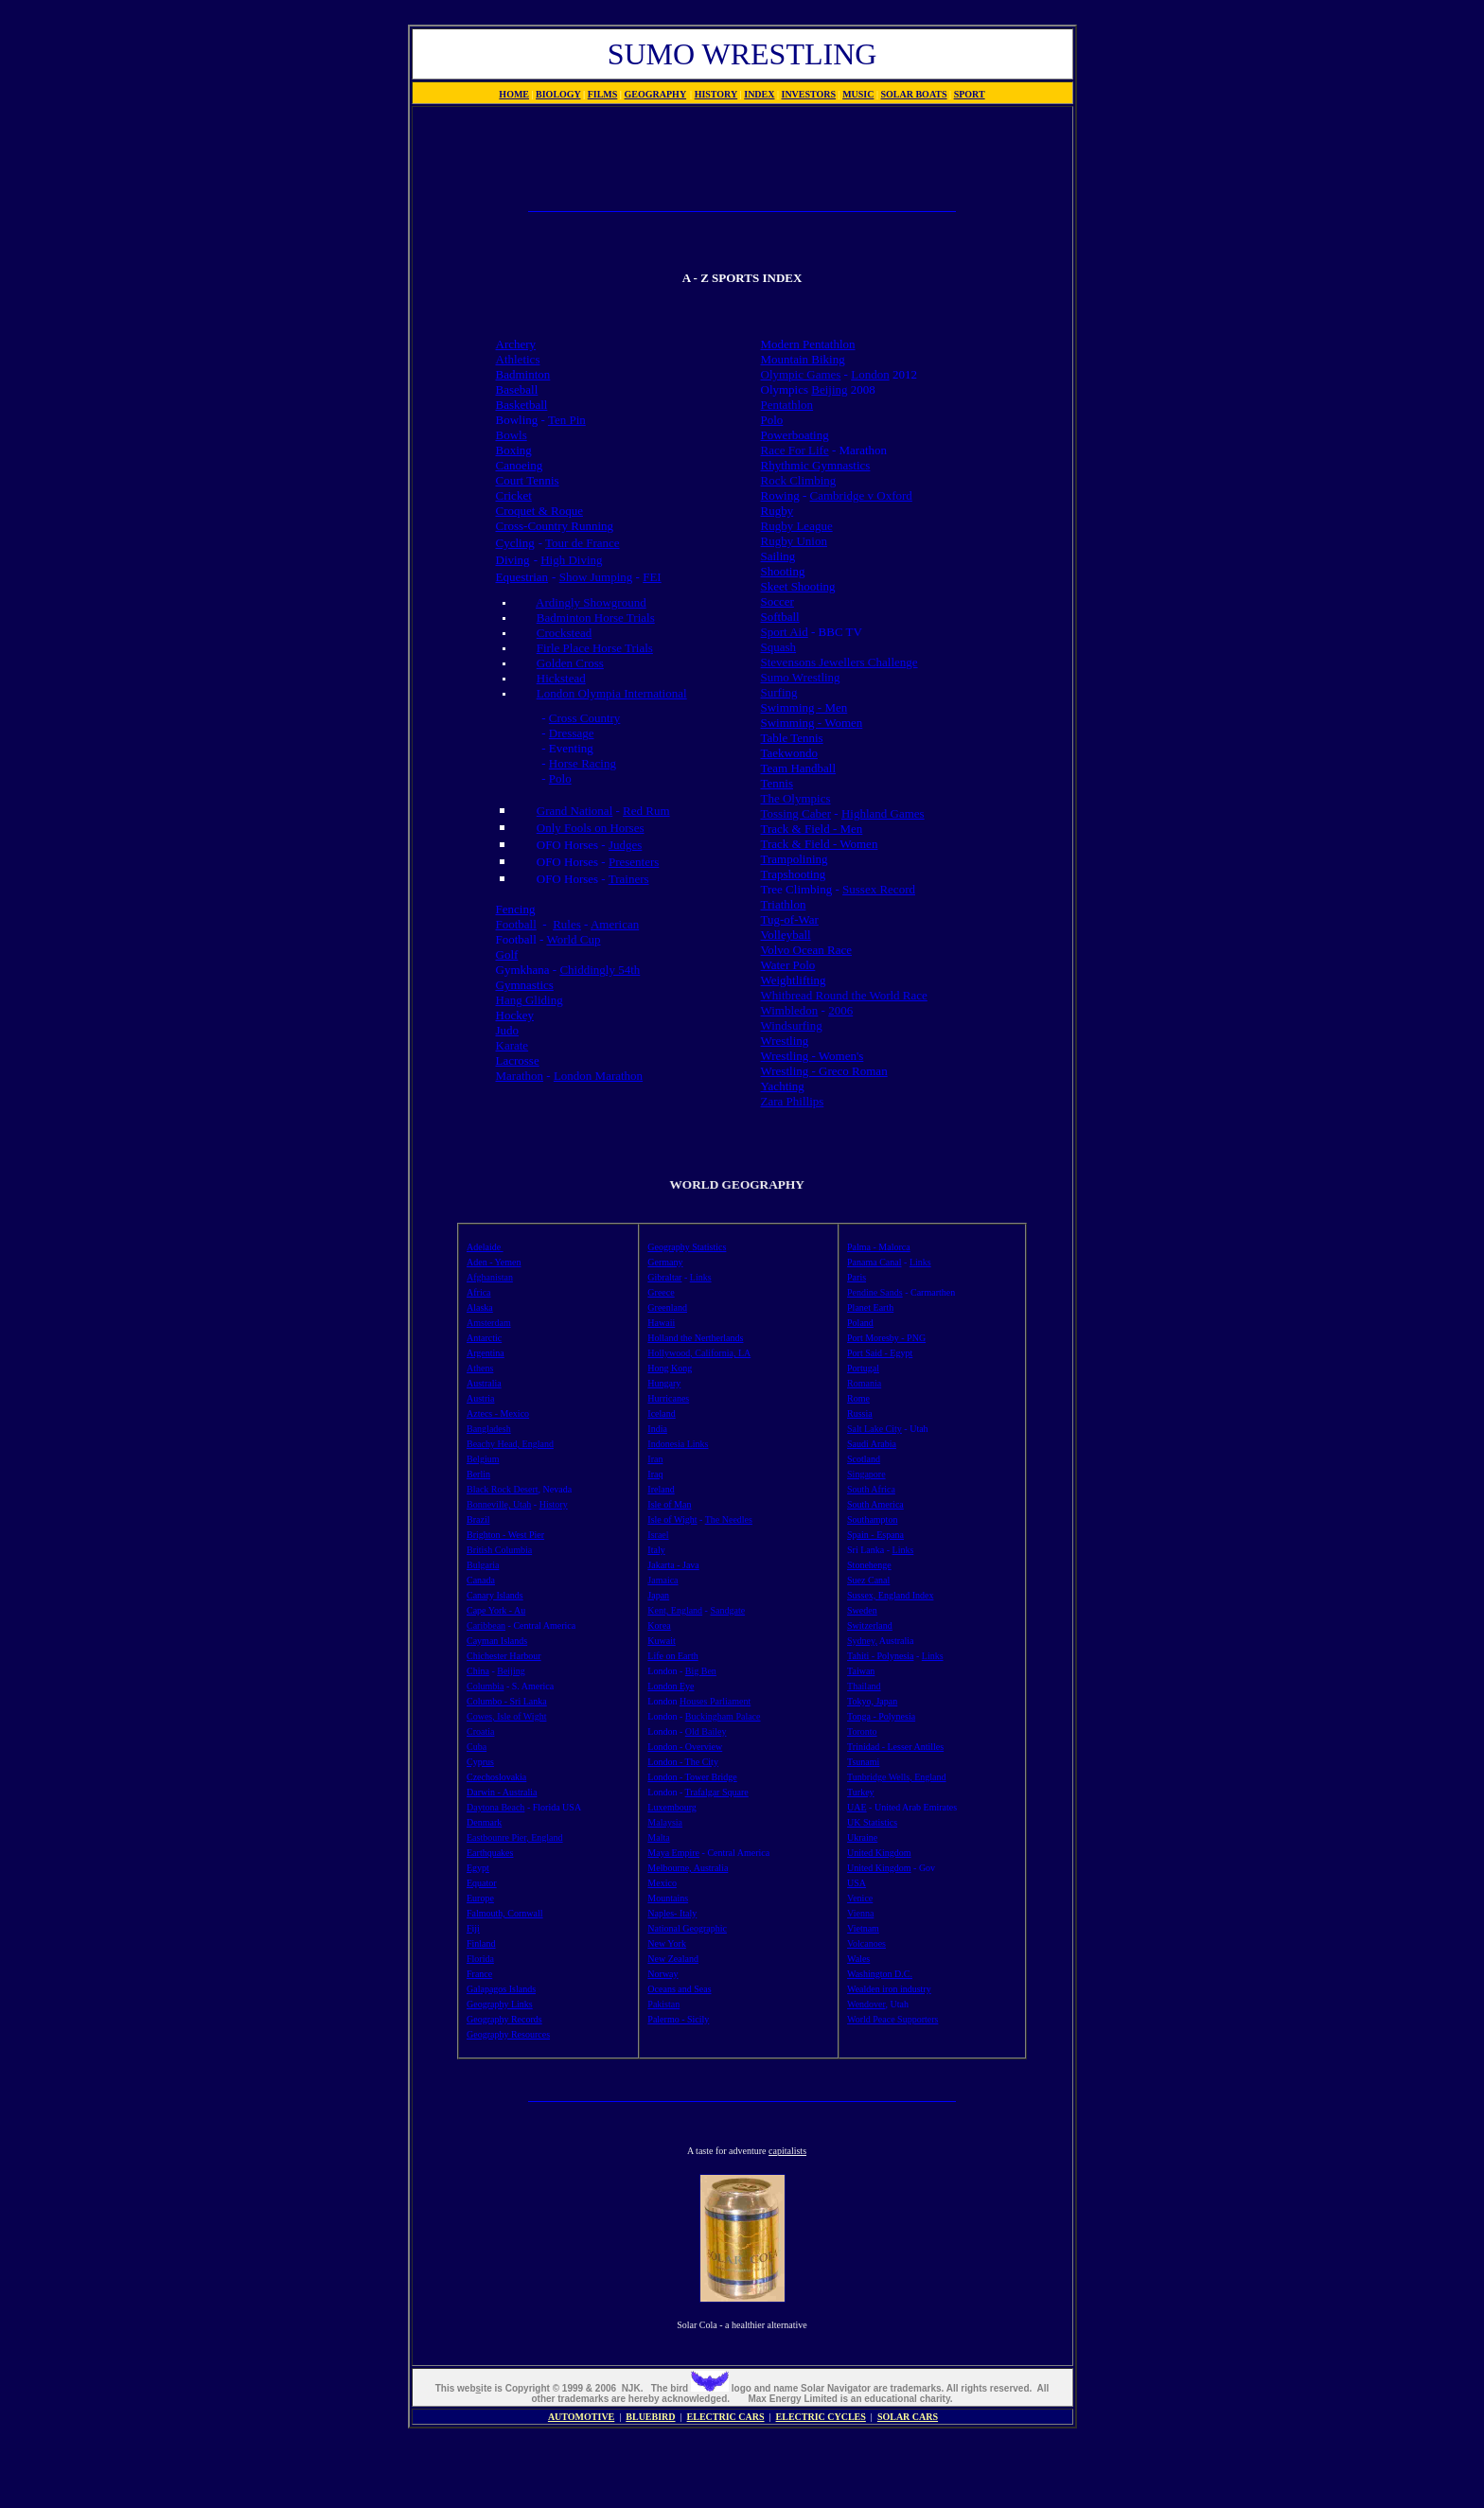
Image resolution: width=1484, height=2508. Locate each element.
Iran (654, 1459)
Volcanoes (866, 1943)
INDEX (759, 94)
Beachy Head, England (510, 1444)
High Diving (571, 560)
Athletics (518, 359)
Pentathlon (787, 404)
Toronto (862, 1731)
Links (701, 1277)
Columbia (485, 1686)
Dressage (571, 733)
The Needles (728, 1519)
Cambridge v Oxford (861, 495)
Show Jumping (596, 577)
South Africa (871, 1489)
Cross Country (584, 718)
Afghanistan (490, 1277)
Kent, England (674, 1610)
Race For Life (795, 450)
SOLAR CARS (907, 2416)
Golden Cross (570, 663)
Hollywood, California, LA (699, 1353)
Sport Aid (784, 632)
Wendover (866, 2004)
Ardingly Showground (591, 602)
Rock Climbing (799, 480)
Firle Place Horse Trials (595, 648)
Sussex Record (878, 889)
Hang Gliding (529, 1000)
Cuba (476, 1746)
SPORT (969, 94)
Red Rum (646, 811)
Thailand (864, 1686)
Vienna (860, 1913)
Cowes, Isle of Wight (506, 1716)
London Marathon (598, 1076)
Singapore (866, 1474)
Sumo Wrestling (800, 677)
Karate (512, 1045)
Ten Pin (567, 420)
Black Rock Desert (503, 1489)
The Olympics (796, 798)
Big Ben (700, 1671)
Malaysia (664, 1822)
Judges (625, 845)
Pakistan (663, 2004)
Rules (567, 924)
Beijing (829, 389)
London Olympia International (612, 693)
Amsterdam (489, 1322)
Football (516, 924)
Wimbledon (790, 1010)
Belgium (483, 1459)
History (553, 1504)
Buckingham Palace (723, 1716)
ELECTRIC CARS (726, 2416)
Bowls (511, 435)
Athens (480, 1368)
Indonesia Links (677, 1444)
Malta (658, 1837)
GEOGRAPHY (656, 94)
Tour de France (582, 543)
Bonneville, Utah (499, 1504)
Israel (657, 1534)
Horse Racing (582, 763)
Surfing (779, 692)
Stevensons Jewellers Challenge (839, 662)
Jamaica (662, 1580)
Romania (864, 1383)
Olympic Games (801, 374)
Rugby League (797, 526)
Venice (860, 1898)
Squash (779, 647)
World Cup (573, 939)
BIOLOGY (558, 94)
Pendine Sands (875, 1292)
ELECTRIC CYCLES (821, 2416)
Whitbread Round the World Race (844, 995)
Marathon (520, 1076)
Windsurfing (791, 1025)
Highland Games (883, 813)
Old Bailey (706, 1731)
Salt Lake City (874, 1428)
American (615, 924)
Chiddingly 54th (599, 970)
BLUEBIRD (650, 2416)
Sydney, (862, 1640)
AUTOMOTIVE (581, 2416)
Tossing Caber (796, 813)
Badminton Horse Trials (596, 617)
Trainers (629, 879)
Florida (480, 1958)
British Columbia (499, 1550)
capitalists (787, 2151)
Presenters (634, 862)
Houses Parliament (715, 1701)
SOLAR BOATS (913, 94)
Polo (560, 778)
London (870, 374)
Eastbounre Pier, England (515, 1837)
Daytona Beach (495, 1807)
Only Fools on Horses (591, 828)
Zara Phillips (792, 1101)
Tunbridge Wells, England (896, 1777)
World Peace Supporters (892, 2019)
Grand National (575, 811)
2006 (840, 1010)
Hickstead (561, 678)
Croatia (480, 1731)
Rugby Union (794, 541)
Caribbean (486, 1625)
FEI (652, 577)
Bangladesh (489, 1428)
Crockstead (564, 633)
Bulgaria (483, 1565)
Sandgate (727, 1610)
